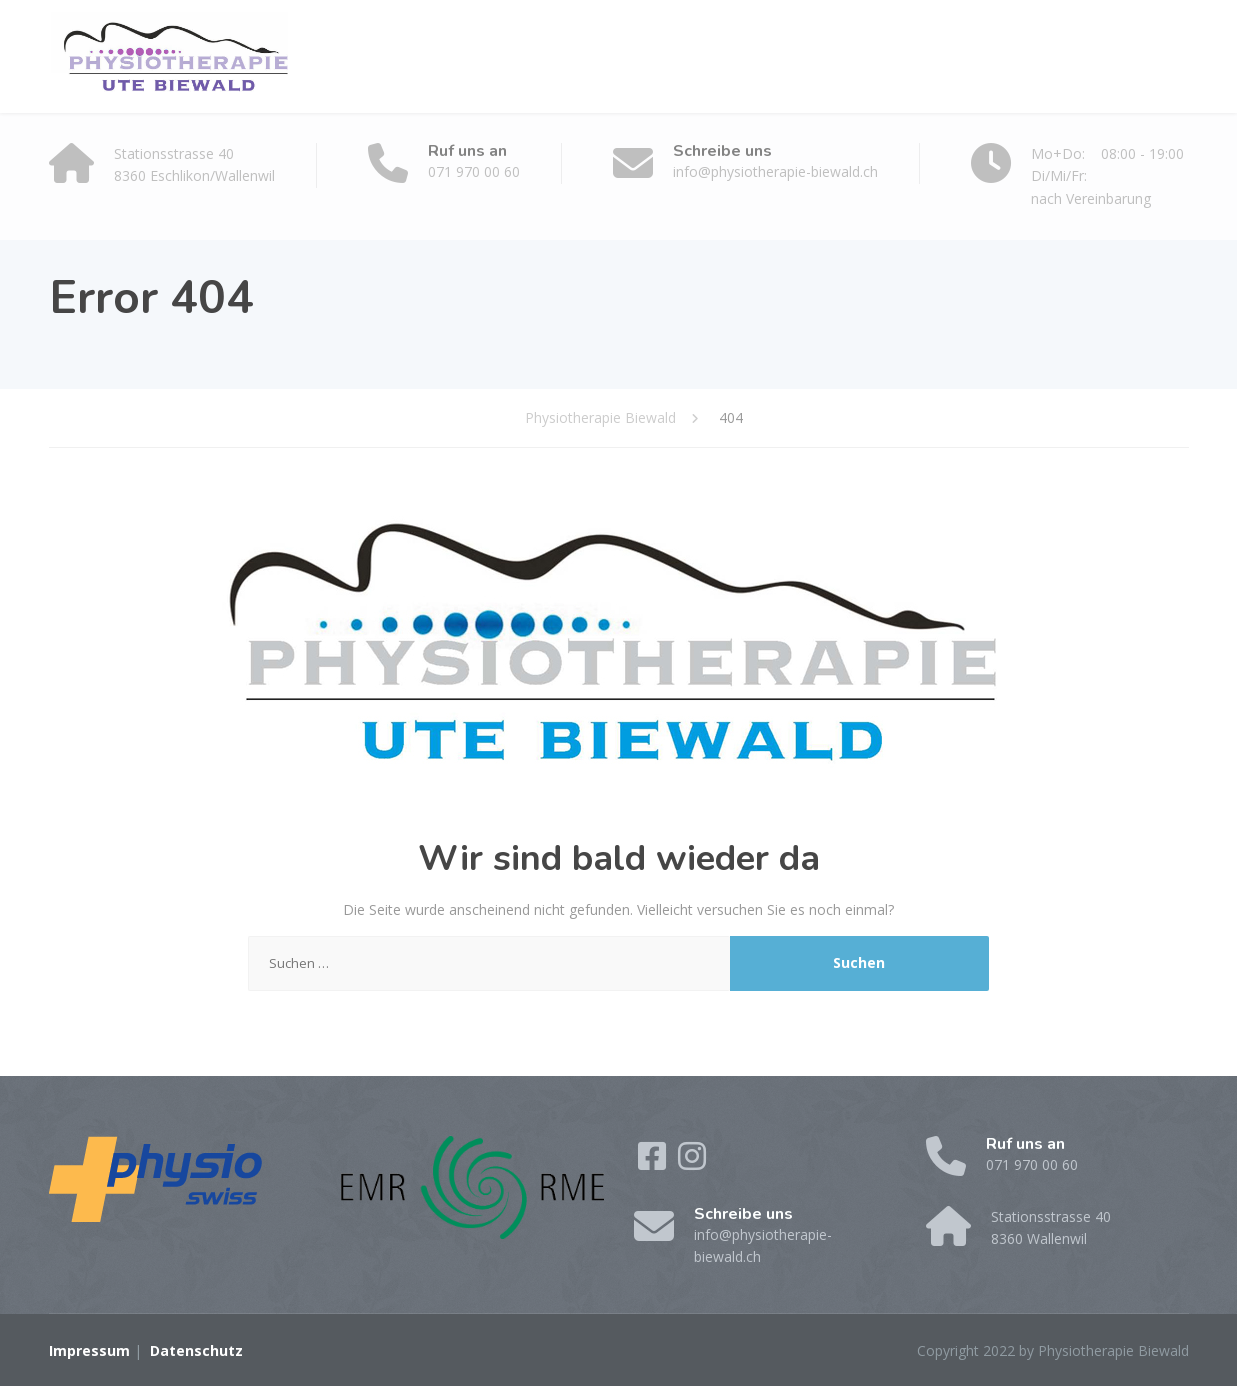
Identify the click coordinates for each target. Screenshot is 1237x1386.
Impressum (89, 1350)
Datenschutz (196, 1350)
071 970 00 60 (474, 171)
